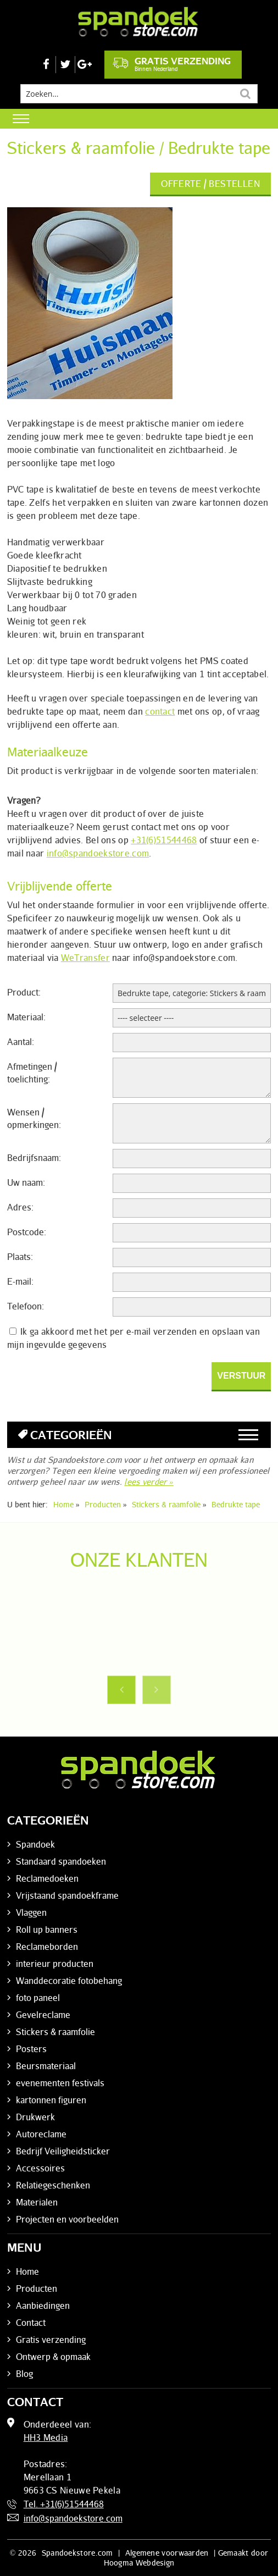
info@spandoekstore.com (98, 853)
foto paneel (38, 1997)
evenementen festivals (60, 2082)
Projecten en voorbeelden (67, 2219)
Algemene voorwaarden (167, 2552)
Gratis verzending (172, 63)
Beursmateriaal (46, 2065)
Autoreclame (41, 2134)
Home (27, 2271)
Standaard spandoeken (61, 1861)
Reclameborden (47, 1946)
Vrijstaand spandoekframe (67, 1895)
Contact (31, 2322)
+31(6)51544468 (164, 839)
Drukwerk (35, 2116)
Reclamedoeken (47, 1878)
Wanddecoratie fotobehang (69, 1980)
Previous (121, 1690)
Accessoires (40, 2168)
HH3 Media (46, 2437)
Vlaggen (31, 1912)
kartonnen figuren (51, 2099)
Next (156, 1690)
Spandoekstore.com (77, 2552)
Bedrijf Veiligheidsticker (63, 2151)
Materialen (37, 2202)
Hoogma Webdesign (139, 2562)
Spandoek (35, 1844)
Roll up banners (46, 1929)
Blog (24, 2373)
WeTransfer (85, 957)
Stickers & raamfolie (55, 2031)
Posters (31, 2048)
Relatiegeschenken (53, 2185)
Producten (36, 2288)
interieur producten (54, 1963)
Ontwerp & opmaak (53, 2356)
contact (160, 711)
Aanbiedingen (43, 2305)
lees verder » (148, 1481)
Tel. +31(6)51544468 (64, 2504)
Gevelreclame (43, 2014)
